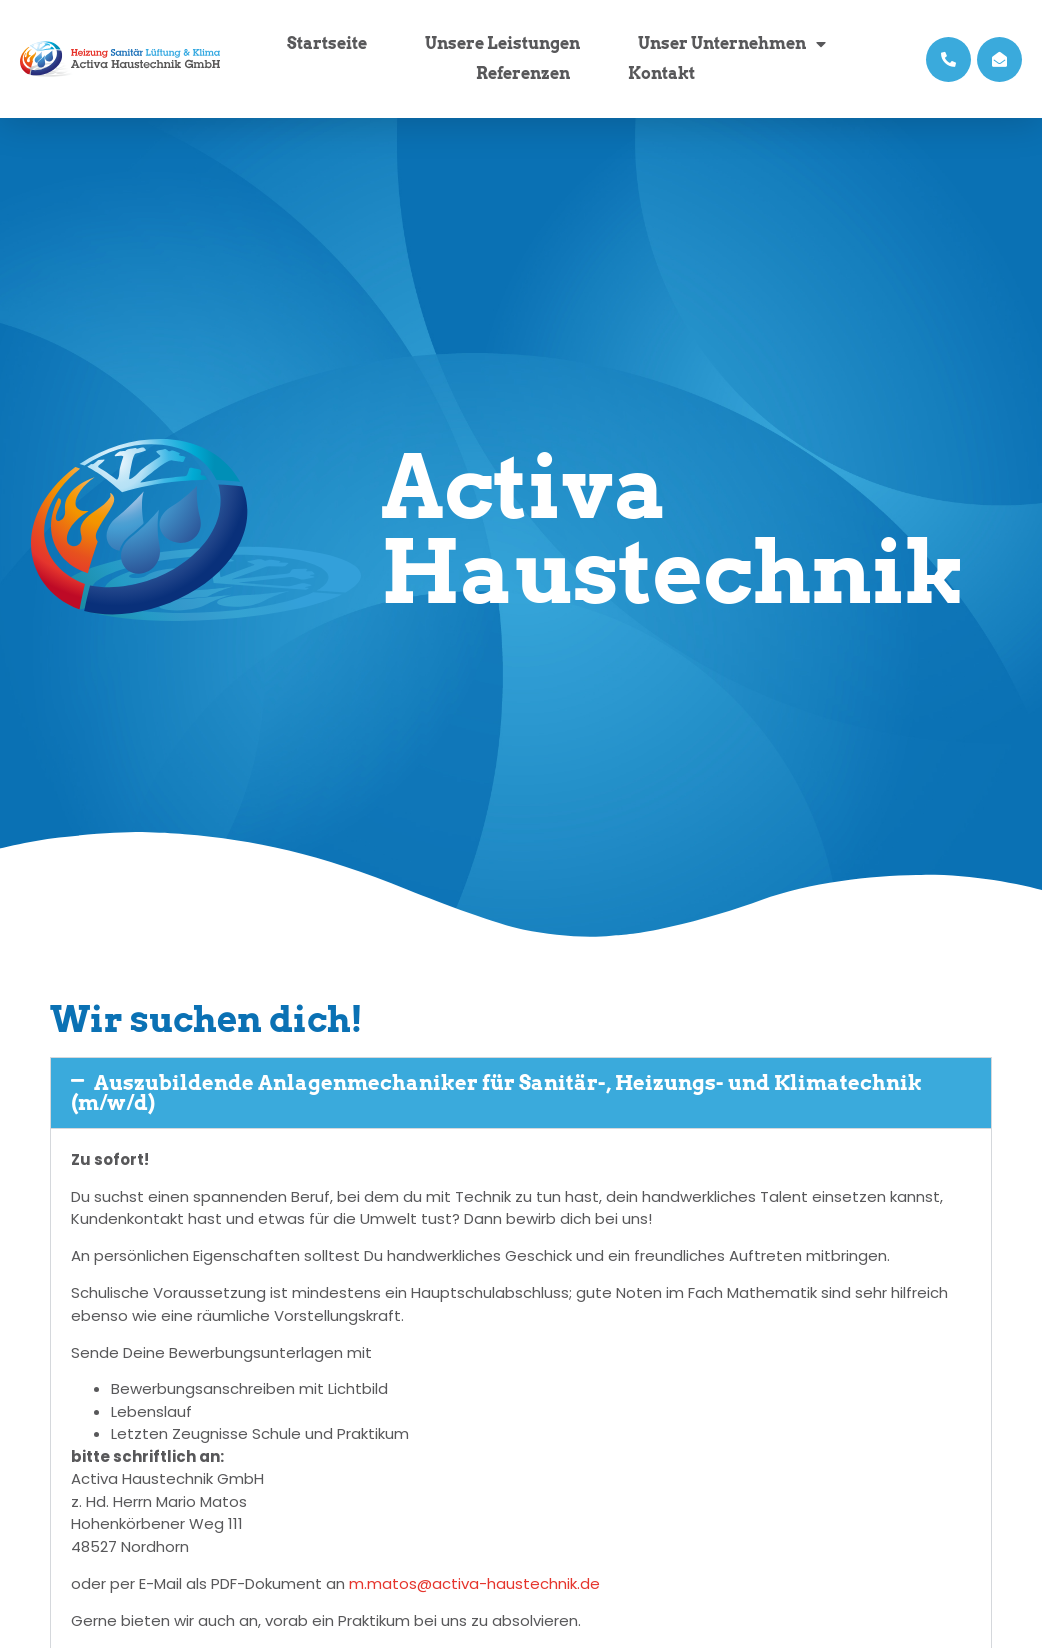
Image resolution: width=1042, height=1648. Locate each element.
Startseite (327, 43)
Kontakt (661, 73)
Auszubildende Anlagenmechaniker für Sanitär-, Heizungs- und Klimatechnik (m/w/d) (496, 1093)
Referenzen (523, 73)
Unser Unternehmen (732, 44)
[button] (521, 1093)
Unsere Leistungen (502, 43)
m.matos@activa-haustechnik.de (474, 1583)
